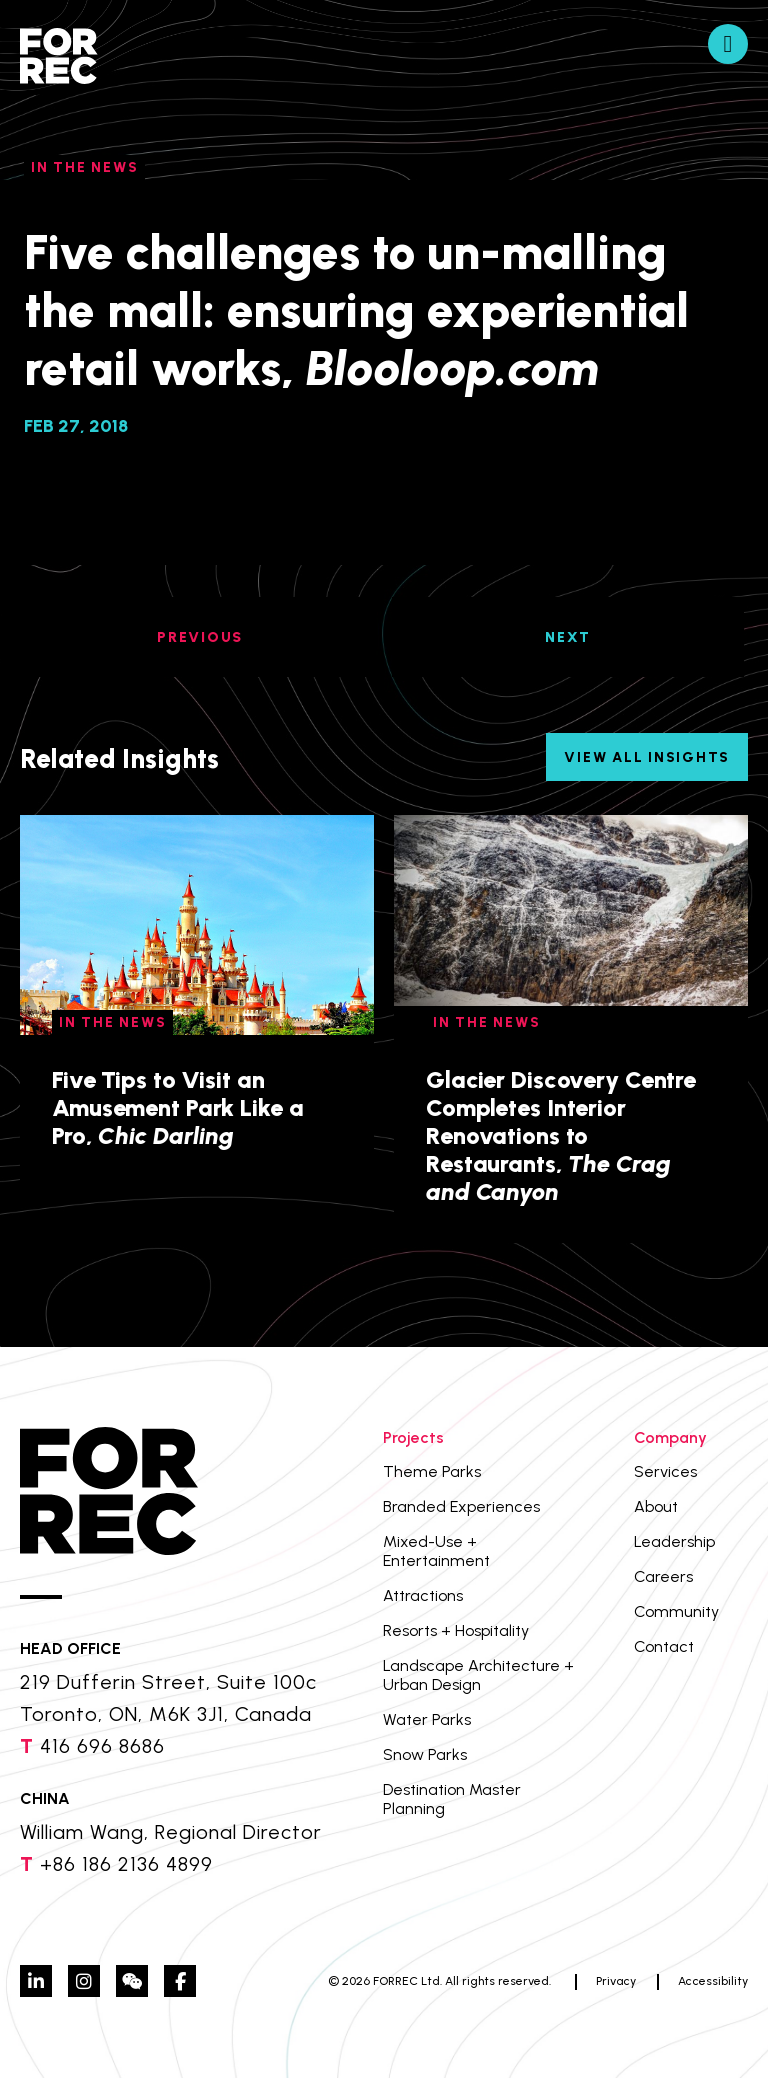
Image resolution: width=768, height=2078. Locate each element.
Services (665, 1471)
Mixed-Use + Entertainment (436, 1551)
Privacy (616, 1981)
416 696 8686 (102, 1746)
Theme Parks (432, 1471)
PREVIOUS (200, 637)
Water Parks (427, 1719)
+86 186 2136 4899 (126, 1864)
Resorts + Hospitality (456, 1630)
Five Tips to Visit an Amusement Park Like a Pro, (177, 1107)
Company (670, 1437)
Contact (664, 1646)
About (656, 1506)
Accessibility (713, 1981)
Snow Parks (425, 1754)
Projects (413, 1437)
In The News (84, 167)
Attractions (423, 1595)
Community (676, 1611)
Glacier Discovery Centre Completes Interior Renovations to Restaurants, (561, 1135)
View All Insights (647, 757)
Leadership (674, 1541)
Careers (663, 1576)
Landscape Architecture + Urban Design (478, 1675)
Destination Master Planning (452, 1799)
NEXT (568, 637)
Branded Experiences (461, 1506)
